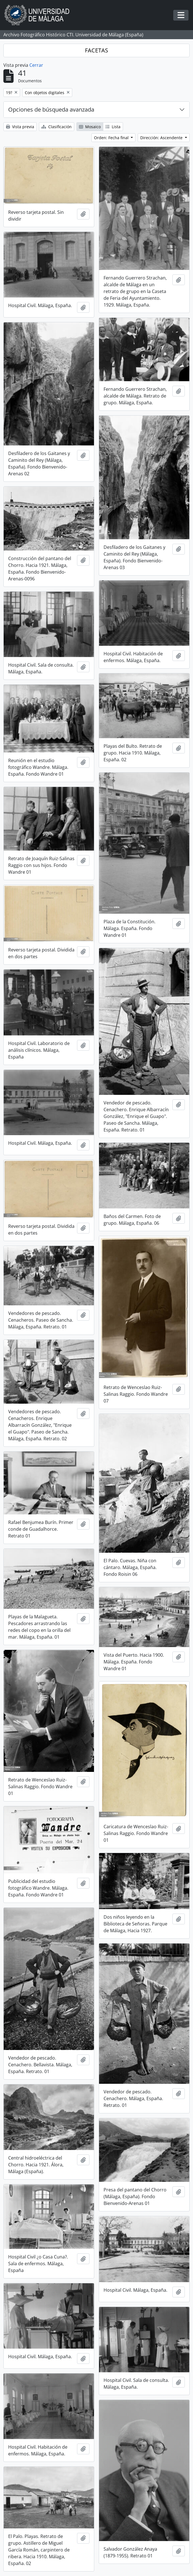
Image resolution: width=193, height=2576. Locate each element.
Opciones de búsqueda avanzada (51, 109)
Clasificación (56, 126)
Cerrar (36, 65)
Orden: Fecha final (112, 137)
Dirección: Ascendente (162, 137)
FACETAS (96, 50)
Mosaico (90, 126)
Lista (113, 126)
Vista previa (20, 126)
